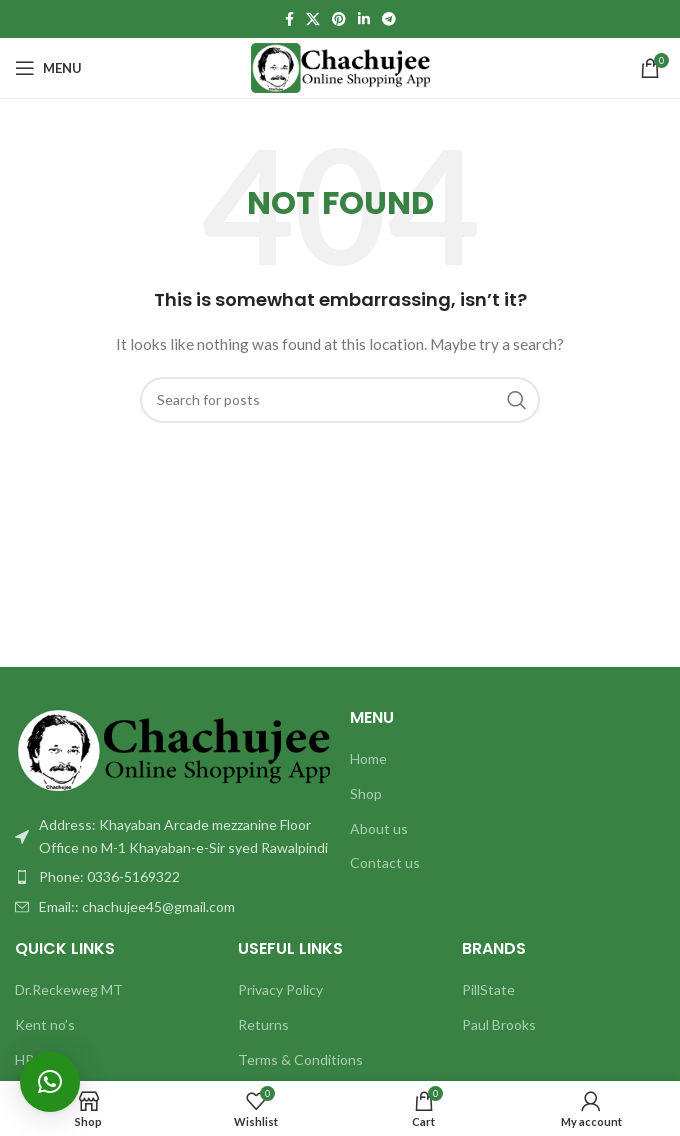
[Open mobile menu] (48, 68)
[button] (50, 1082)
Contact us (385, 862)
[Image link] (172, 748)
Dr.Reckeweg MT (69, 989)
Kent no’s (45, 1024)
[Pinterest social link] (339, 19)
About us (379, 828)
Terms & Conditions (300, 1059)
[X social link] (313, 19)
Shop (366, 793)
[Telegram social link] (389, 19)
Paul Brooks (499, 1024)
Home (368, 758)
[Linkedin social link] (364, 19)
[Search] (340, 400)
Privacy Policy (280, 989)
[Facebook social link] (289, 19)
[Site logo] (340, 66)
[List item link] (172, 877)
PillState (488, 989)
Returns (263, 1024)
